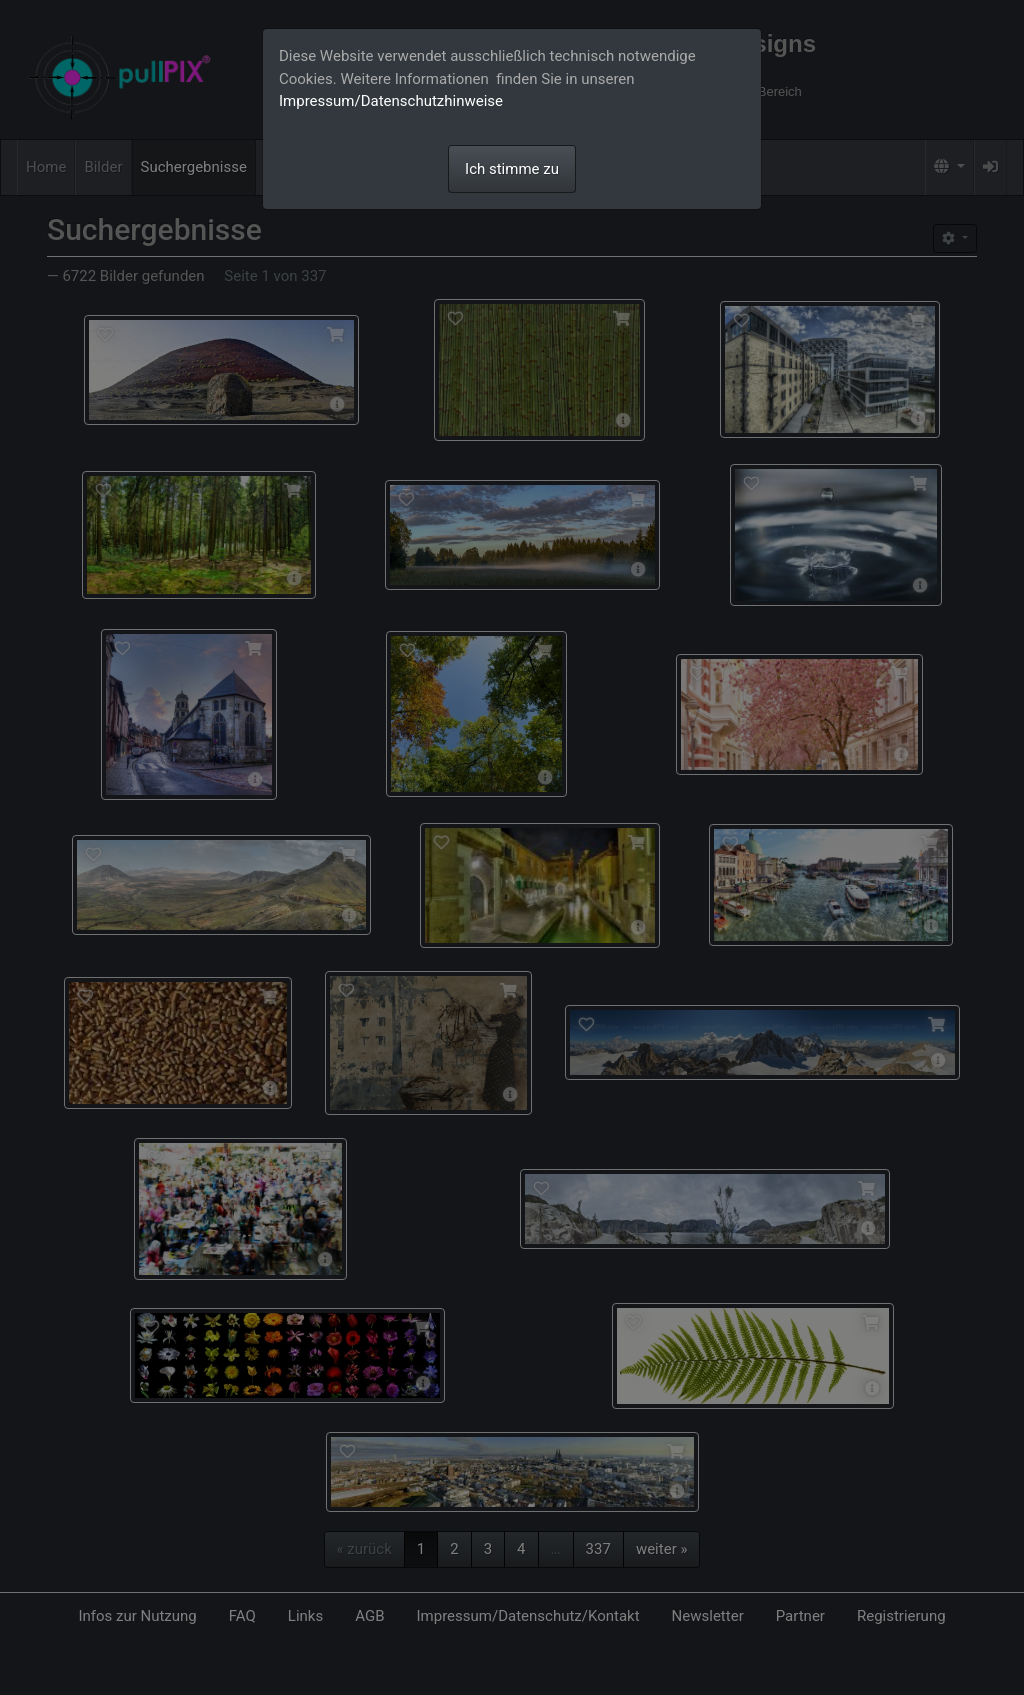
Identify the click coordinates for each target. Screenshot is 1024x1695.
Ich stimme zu (512, 169)
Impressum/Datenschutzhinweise (391, 101)
